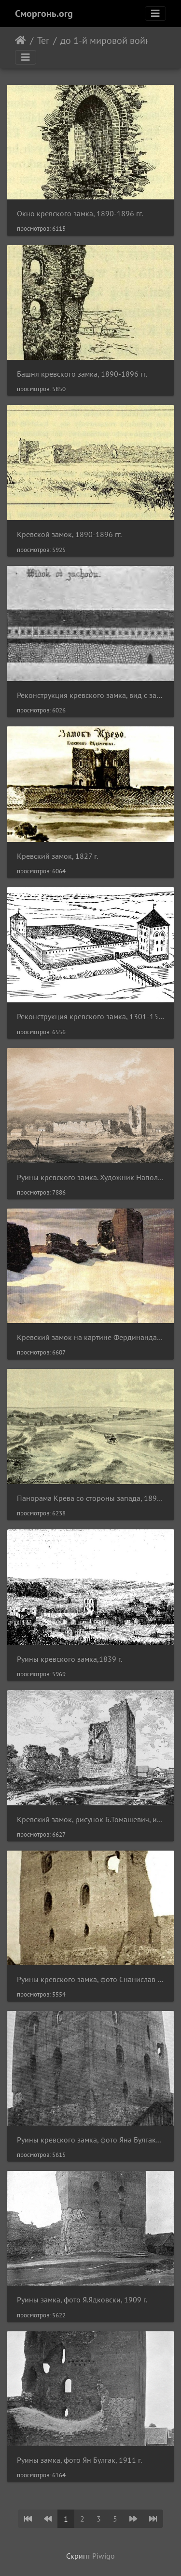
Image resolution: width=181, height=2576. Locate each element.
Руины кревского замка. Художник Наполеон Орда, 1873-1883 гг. (90, 1177)
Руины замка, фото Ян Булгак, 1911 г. (79, 2460)
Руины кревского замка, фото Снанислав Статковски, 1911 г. (90, 1979)
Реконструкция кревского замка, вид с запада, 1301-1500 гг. (90, 695)
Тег (43, 40)
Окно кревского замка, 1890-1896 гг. (80, 213)
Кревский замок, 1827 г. (57, 856)
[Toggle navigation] (155, 13)
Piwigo (103, 2556)
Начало (20, 40)
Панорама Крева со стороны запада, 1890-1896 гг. (90, 1498)
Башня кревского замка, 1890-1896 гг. (82, 374)
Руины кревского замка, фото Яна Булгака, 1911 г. (90, 2139)
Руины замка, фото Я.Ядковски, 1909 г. (82, 2299)
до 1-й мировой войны (108, 40)
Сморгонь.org (44, 13)
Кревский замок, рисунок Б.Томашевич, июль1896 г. (90, 1819)
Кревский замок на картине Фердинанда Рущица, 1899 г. (90, 1337)
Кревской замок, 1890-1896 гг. (69, 534)
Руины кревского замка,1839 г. (69, 1659)
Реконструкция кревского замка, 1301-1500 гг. (90, 1016)
